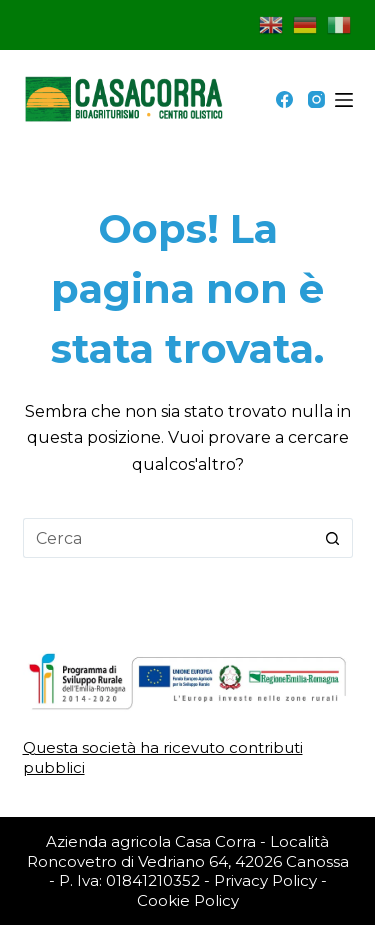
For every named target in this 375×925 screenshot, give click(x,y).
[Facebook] (284, 99)
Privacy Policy (265, 880)
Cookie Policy (188, 900)
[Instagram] (316, 99)
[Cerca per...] (168, 538)
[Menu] (344, 100)
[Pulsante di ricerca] (333, 538)
